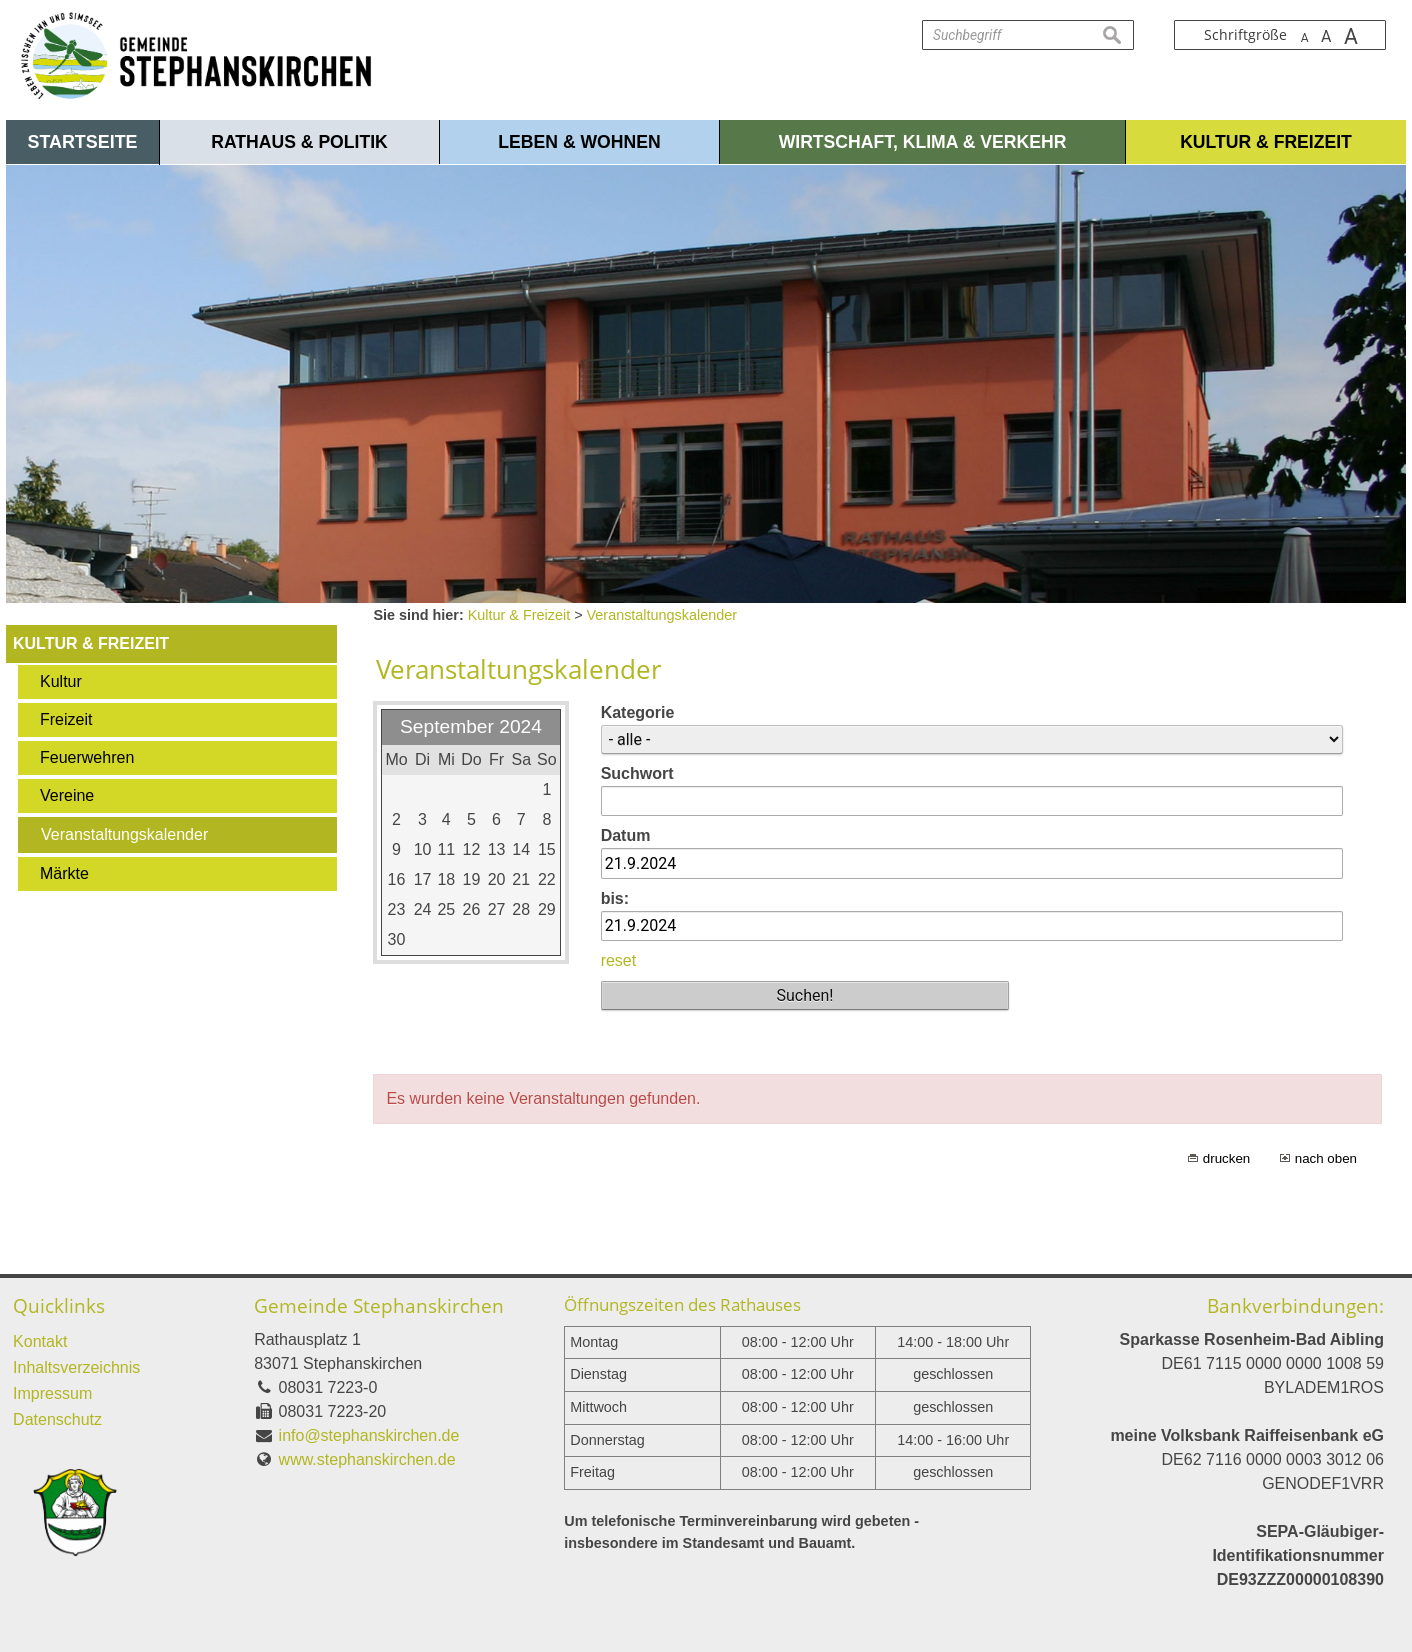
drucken (1226, 1158)
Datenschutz (57, 1419)
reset (619, 960)
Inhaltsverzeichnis (76, 1367)
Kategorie (638, 712)
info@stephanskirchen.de (369, 1435)
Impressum (52, 1393)
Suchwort (637, 773)
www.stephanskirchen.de (367, 1459)
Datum (626, 835)
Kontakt (40, 1341)
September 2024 (471, 726)
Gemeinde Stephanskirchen (379, 1305)
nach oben (1326, 1158)
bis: (615, 898)
